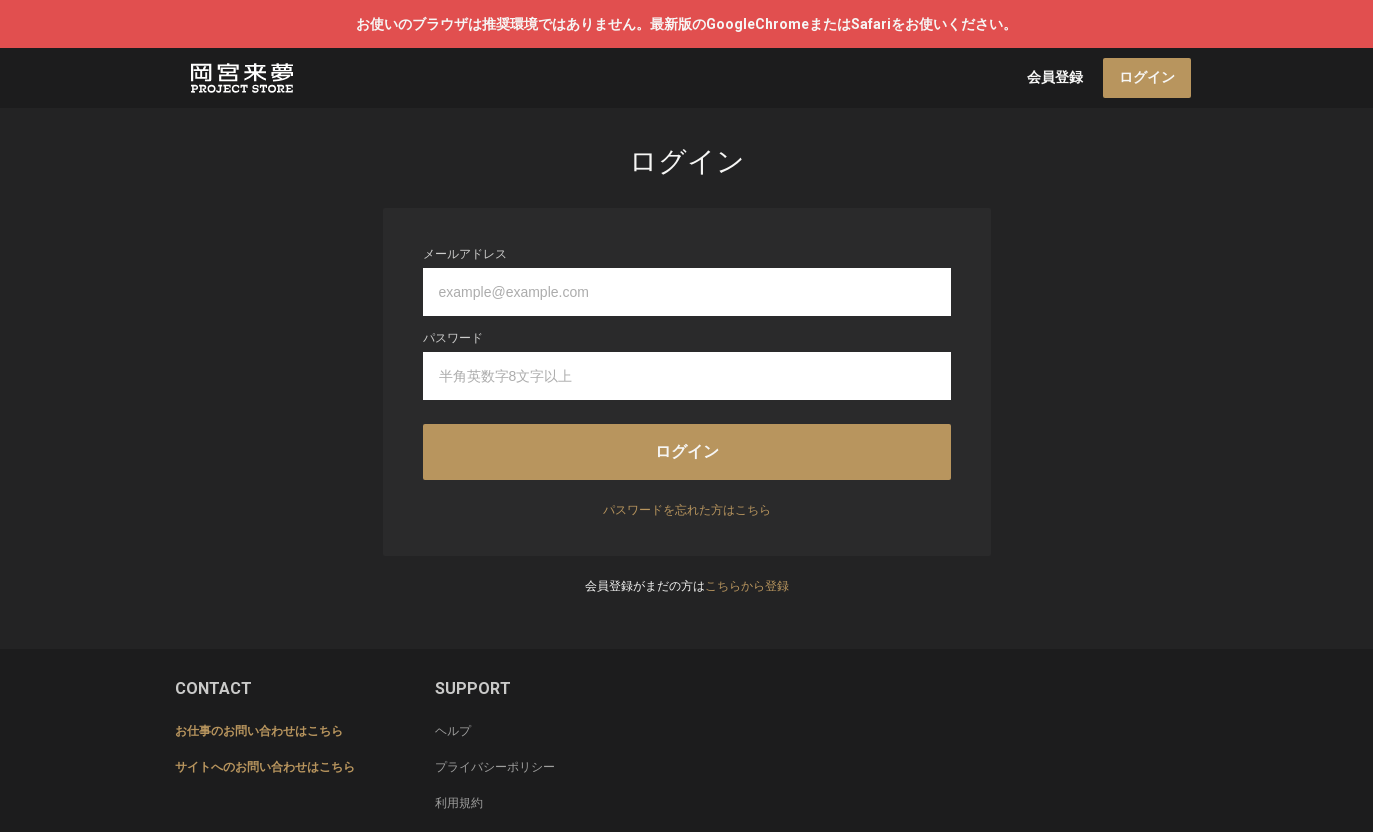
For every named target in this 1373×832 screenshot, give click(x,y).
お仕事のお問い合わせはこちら (259, 731)
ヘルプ (453, 731)
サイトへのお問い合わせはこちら (265, 767)
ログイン (1147, 77)
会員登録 (1055, 77)
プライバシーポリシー (495, 767)
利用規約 (459, 803)
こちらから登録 (747, 586)
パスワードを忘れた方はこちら (687, 510)
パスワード (453, 338)
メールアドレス (465, 254)
